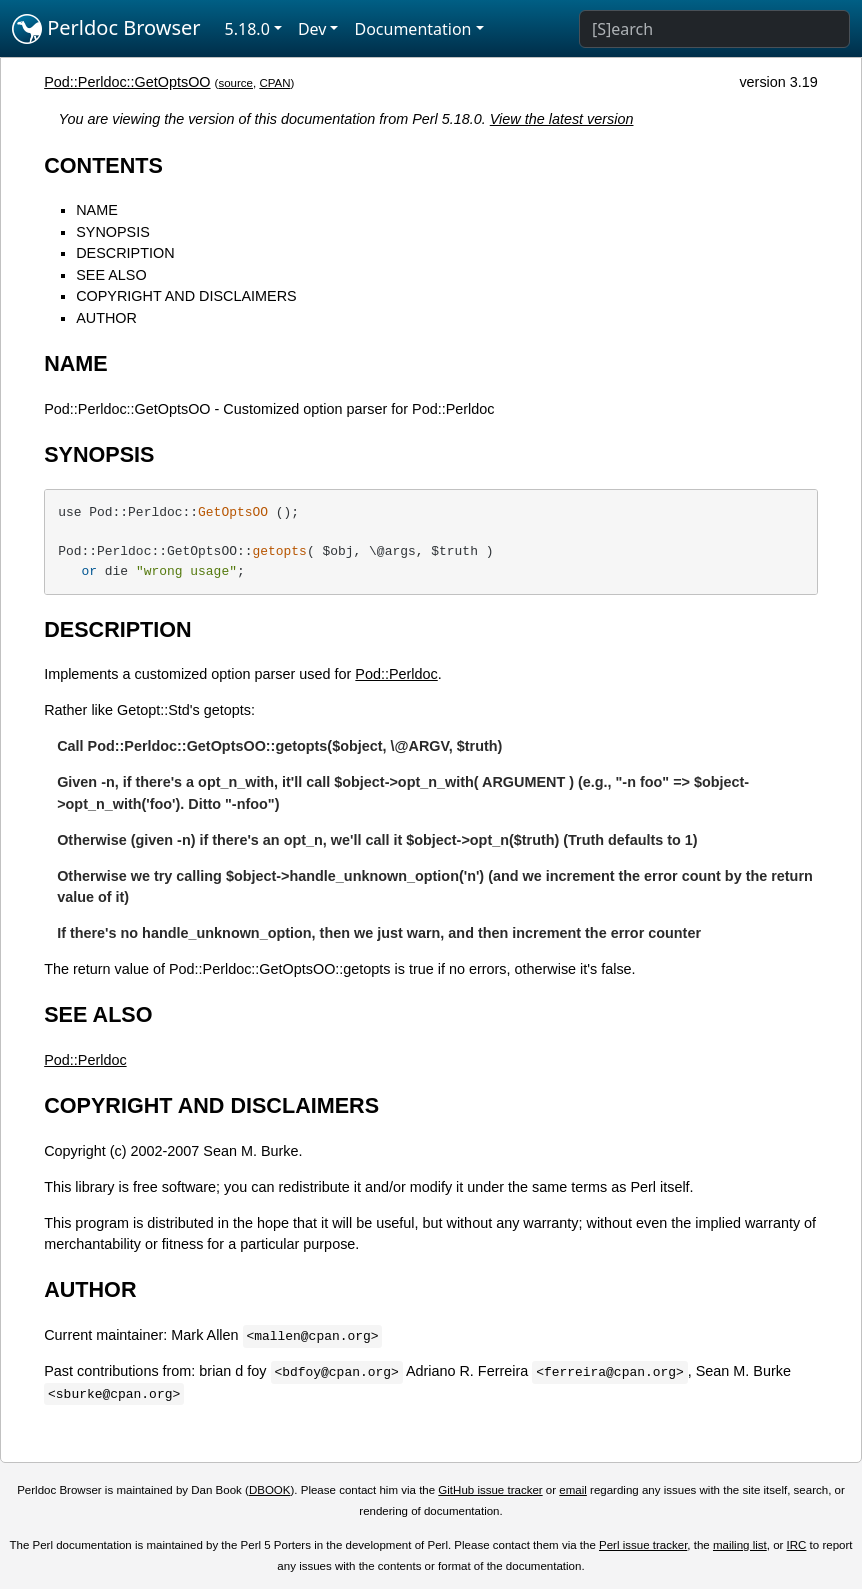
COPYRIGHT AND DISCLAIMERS (186, 296)
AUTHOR (106, 318)
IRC (797, 1545)
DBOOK (270, 1490)
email (573, 1490)
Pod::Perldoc (396, 674)
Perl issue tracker (643, 1545)
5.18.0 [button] (247, 29)
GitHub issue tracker (490, 1490)
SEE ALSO (111, 275)
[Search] (714, 29)
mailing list (740, 1545)
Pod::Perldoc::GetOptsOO (127, 82)
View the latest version (562, 119)
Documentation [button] (412, 29)
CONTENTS (103, 165)
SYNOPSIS (113, 232)
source (235, 83)
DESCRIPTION (125, 253)
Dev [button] (312, 29)
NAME (97, 210)
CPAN (274, 83)
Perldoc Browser (106, 29)
